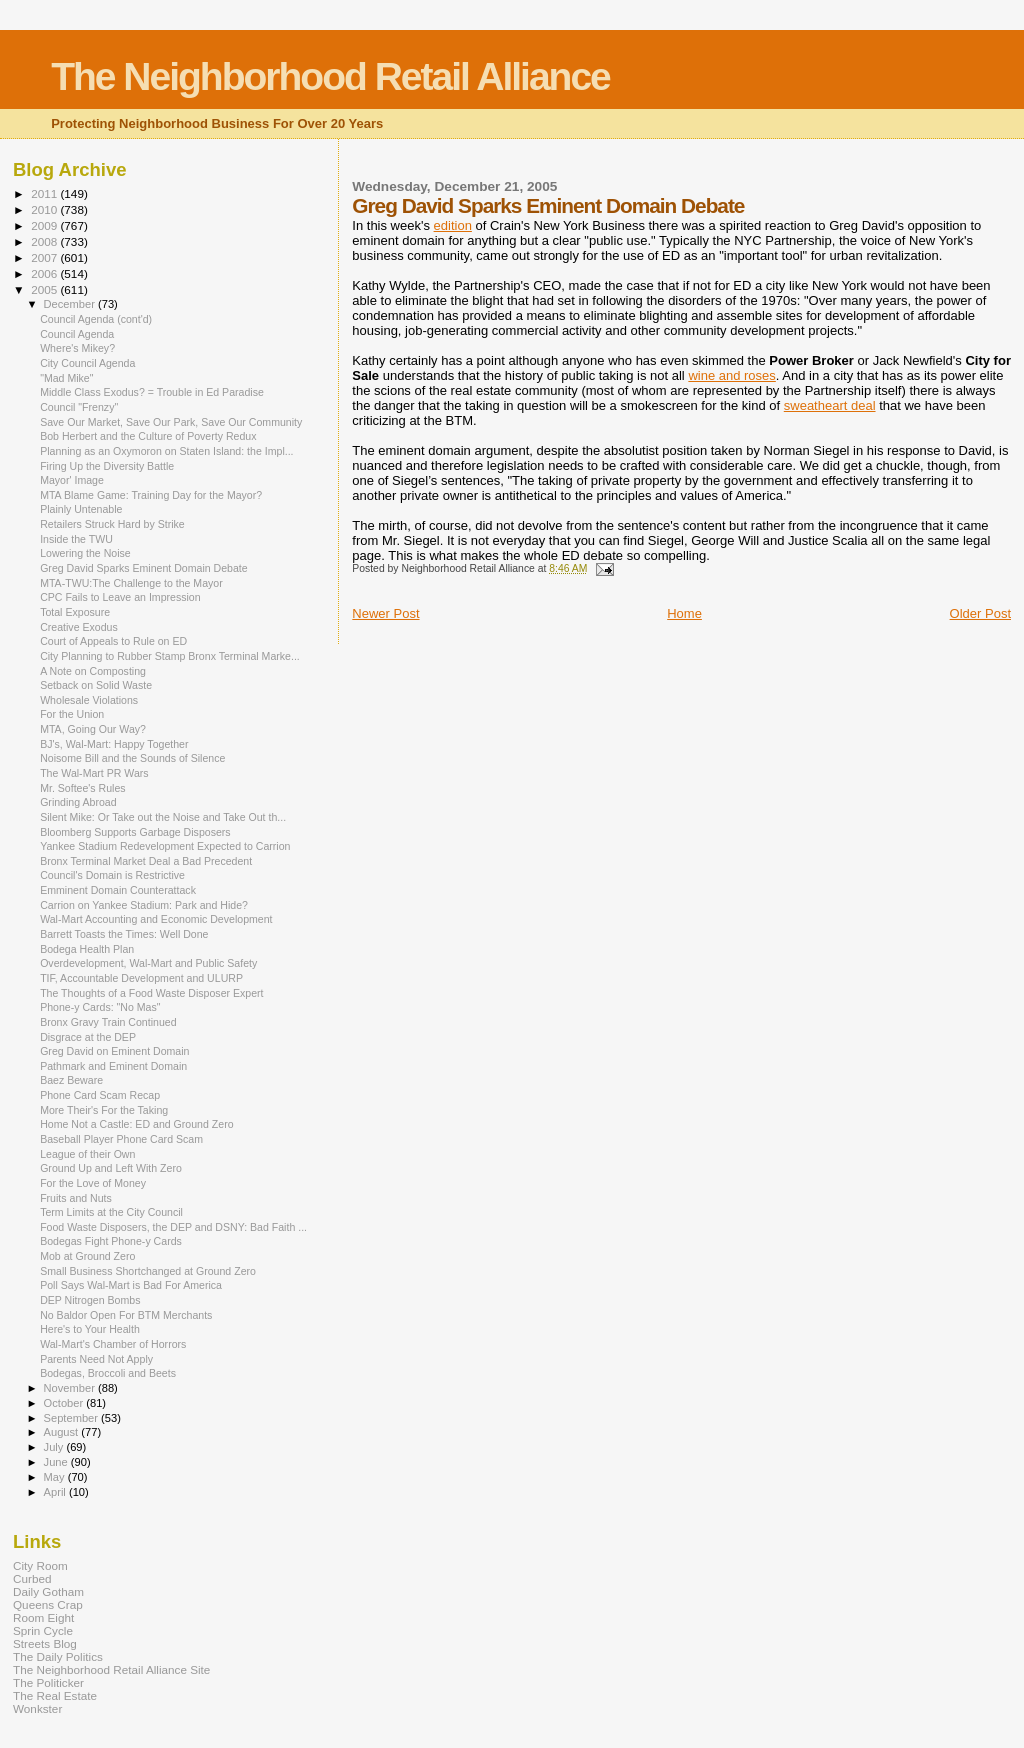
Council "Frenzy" (79, 407)
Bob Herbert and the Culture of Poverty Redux (148, 436)
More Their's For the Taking (104, 1110)
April (56, 1492)
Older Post (980, 613)
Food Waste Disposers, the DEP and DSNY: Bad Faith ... (173, 1227)
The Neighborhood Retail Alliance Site (111, 1669)
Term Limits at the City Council (111, 1212)
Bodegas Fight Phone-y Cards (111, 1241)
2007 (45, 257)
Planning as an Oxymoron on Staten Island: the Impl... (166, 451)
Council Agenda (77, 334)
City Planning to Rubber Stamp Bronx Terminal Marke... (170, 656)
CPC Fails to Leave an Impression (120, 597)
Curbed (32, 1578)
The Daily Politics (58, 1656)
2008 (45, 241)
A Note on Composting (93, 671)
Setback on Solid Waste (96, 685)
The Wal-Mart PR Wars (94, 773)
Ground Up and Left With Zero (111, 1168)
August (63, 1432)
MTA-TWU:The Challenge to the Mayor (131, 583)
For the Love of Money (93, 1183)
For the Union (72, 714)
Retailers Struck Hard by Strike (112, 524)
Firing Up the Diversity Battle (107, 466)
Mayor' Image (72, 480)
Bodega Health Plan (87, 949)
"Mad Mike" (66, 378)
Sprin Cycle (43, 1630)
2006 (45, 273)
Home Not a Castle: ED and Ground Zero (136, 1124)
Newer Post (385, 613)
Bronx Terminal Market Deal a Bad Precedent (146, 861)
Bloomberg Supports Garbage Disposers (135, 832)
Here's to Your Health (90, 1329)
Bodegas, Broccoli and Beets (108, 1373)
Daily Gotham (48, 1591)
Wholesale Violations (89, 700)
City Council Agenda (87, 363)
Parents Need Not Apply (96, 1359)
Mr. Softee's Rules (83, 788)
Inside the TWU (76, 539)
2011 (45, 193)
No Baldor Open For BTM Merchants (126, 1315)
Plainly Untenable (81, 509)
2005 (45, 289)
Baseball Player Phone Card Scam (121, 1139)
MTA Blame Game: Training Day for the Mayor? (151, 495)
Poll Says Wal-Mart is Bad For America (131, 1285)
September (73, 1418)
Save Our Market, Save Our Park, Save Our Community (171, 422)
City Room (40, 1565)
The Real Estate (55, 1695)
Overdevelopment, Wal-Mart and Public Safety (148, 963)
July (55, 1447)
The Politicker (48, 1682)
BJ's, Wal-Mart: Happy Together (114, 744)
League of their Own (87, 1154)
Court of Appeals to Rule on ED (113, 641)
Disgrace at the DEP (88, 1037)
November (71, 1388)
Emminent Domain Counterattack (118, 890)
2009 (45, 225)
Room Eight (43, 1617)
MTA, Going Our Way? (93, 729)
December (71, 304)
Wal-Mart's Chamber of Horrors (113, 1344)
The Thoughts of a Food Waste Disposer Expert (151, 993)
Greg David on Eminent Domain (114, 1051)
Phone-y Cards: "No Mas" (100, 1007)
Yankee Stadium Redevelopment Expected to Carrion (165, 846)
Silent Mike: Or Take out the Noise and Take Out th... (163, 817)
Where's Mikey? (77, 348)
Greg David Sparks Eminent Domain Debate (144, 568)
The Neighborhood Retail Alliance (330, 76)
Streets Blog (45, 1643)
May (56, 1477)
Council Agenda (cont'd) (96, 319)
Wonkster (37, 1708)
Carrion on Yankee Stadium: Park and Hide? (144, 905)
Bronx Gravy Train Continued (108, 1022)
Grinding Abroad (78, 802)
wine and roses (731, 375)
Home (684, 613)
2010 (45, 209)
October (65, 1403)
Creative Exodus (79, 627)
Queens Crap (48, 1604)
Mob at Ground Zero (87, 1256)
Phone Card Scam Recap (100, 1095)
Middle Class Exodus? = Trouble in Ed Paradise (152, 392)
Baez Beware (71, 1080)
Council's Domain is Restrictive (112, 875)
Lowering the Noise (85, 553)
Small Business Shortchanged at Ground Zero (148, 1271)
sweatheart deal (830, 405)
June (57, 1462)
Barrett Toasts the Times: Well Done (124, 934)
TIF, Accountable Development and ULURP (141, 978)
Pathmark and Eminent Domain (113, 1066)
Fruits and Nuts (76, 1198)
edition (453, 225)
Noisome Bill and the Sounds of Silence (132, 758)
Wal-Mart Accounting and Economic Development (156, 919)
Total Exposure (75, 612)
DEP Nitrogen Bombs (90, 1300)
